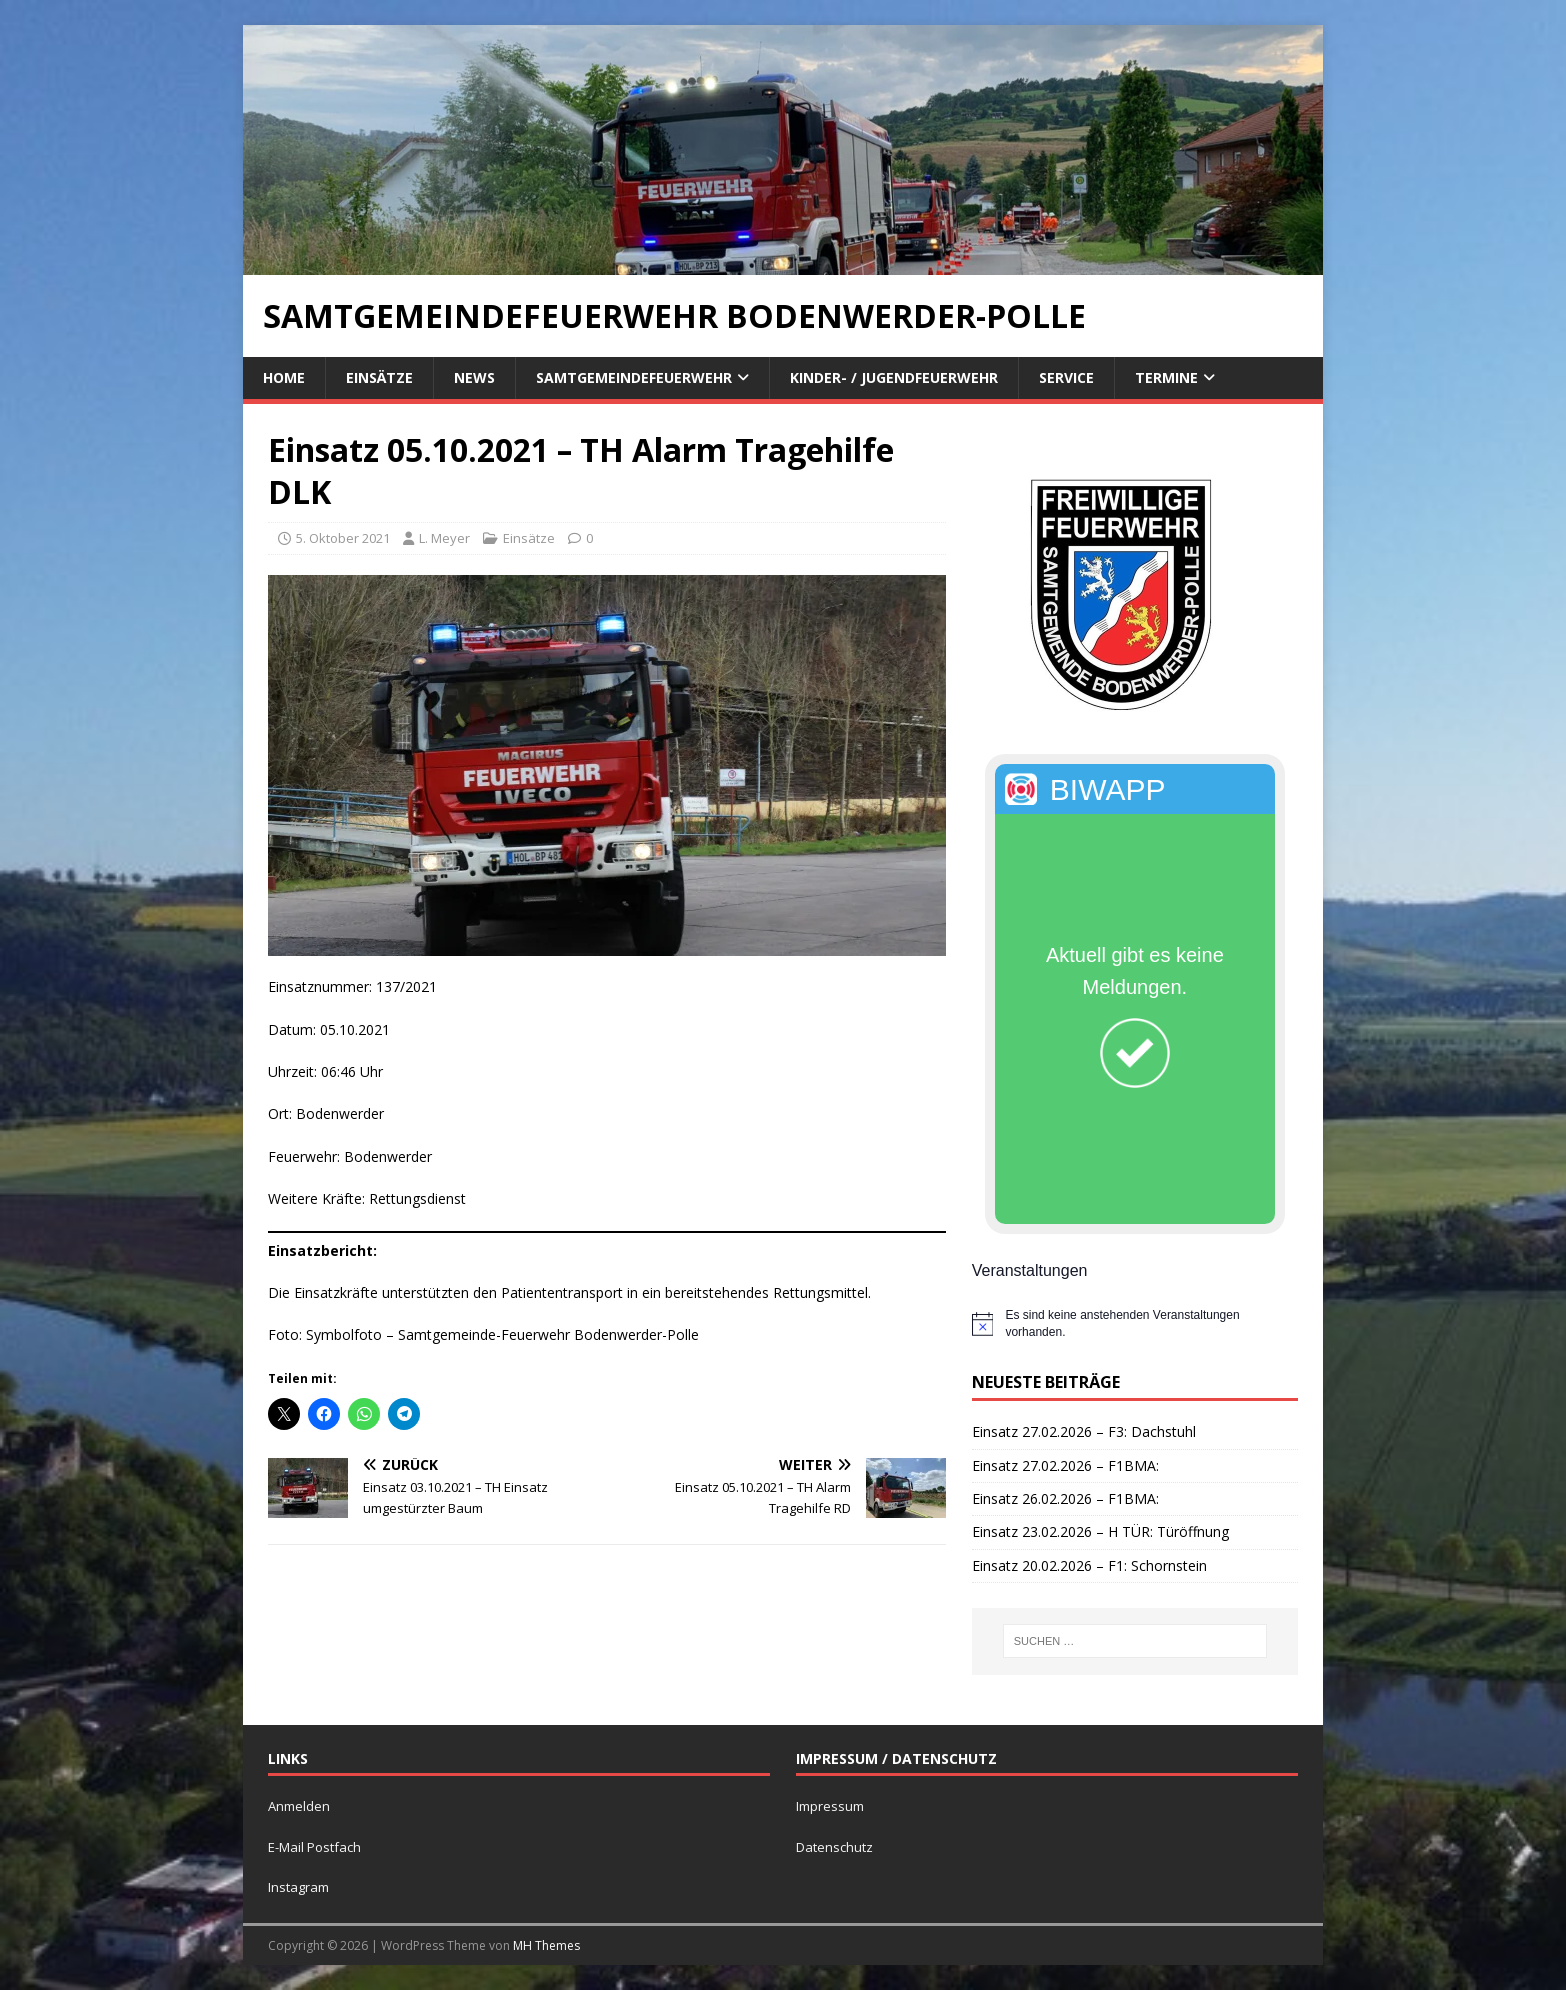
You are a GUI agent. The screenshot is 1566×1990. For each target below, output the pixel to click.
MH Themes (546, 1945)
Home (284, 377)
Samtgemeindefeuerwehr (634, 377)
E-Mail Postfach (314, 1847)
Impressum (830, 1806)
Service (1066, 377)
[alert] (1135, 1323)
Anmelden (299, 1806)
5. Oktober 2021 (343, 538)
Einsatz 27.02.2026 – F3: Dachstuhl (1084, 1431)
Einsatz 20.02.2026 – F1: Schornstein (1089, 1565)
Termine (1166, 377)
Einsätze (379, 377)
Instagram (298, 1887)
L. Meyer (444, 538)
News (474, 377)
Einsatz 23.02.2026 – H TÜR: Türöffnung (1100, 1531)
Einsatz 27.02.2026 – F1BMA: (1065, 1465)
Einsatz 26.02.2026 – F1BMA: (1065, 1498)
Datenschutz (834, 1847)
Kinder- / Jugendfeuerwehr (894, 377)
